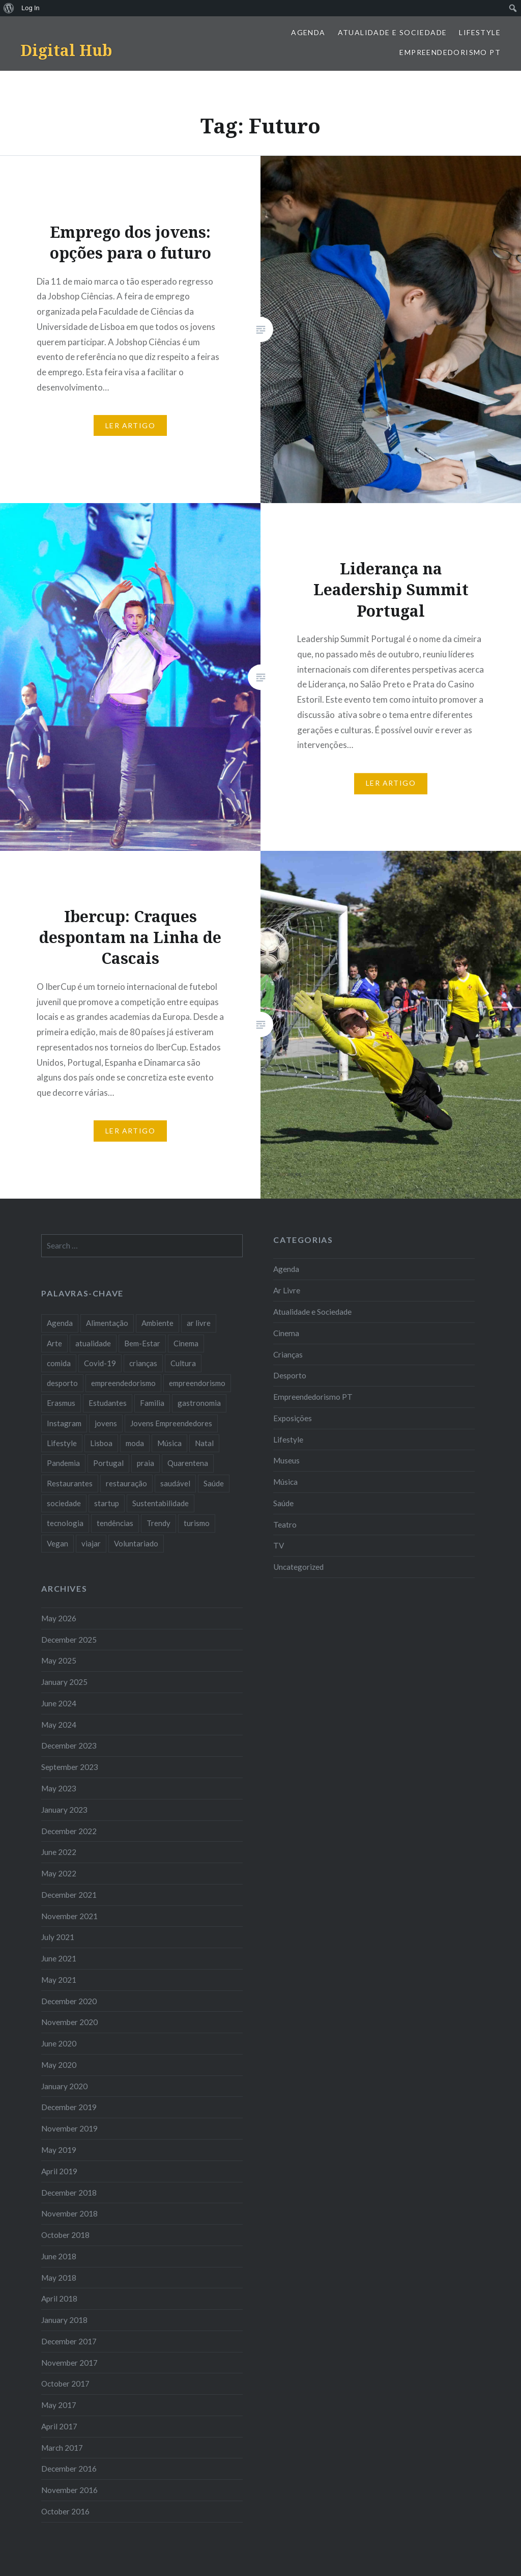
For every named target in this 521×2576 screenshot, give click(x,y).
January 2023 (64, 1809)
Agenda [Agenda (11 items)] (60, 1322)
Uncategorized (298, 1566)
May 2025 (58, 1660)
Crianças (288, 1354)
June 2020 (58, 2043)
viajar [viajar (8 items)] (91, 1543)
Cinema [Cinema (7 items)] (185, 1343)
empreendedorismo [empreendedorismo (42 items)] (123, 1383)
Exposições (292, 1418)
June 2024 (58, 1703)
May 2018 (58, 2277)
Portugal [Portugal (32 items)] (108, 1462)
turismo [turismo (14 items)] (197, 1523)
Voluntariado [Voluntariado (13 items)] (136, 1543)
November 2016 (69, 2490)
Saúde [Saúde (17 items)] (214, 1483)
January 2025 (64, 1681)
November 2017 (69, 2362)
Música (285, 1481)
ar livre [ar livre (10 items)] (199, 1322)
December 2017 (69, 2341)
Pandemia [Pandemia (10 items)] (63, 1462)
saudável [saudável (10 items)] (175, 1483)
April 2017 (59, 2426)
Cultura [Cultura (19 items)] (183, 1363)
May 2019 (58, 2149)
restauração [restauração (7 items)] (126, 1483)
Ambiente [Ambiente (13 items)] (157, 1322)
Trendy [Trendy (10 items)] (158, 1523)
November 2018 (69, 2213)
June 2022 (58, 1852)
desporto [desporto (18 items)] (62, 1383)
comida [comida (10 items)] (59, 1363)
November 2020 (69, 2022)
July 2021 (57, 1937)
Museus (286, 1460)
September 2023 (69, 1766)
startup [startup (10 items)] (106, 1503)
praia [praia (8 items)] (145, 1462)
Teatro (285, 1524)
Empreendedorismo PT (450, 52)
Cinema (286, 1333)
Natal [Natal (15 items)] (204, 1443)
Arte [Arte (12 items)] (54, 1343)
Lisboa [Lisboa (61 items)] (101, 1443)
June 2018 (58, 2256)
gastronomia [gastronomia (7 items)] (199, 1402)
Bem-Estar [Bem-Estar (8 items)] (142, 1343)
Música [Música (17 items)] (169, 1443)
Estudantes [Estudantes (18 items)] (108, 1402)
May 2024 (58, 1724)
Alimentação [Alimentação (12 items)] (107, 1322)
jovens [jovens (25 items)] (106, 1423)
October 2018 (65, 2234)
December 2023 (69, 1745)
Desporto (289, 1375)
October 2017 (65, 2383)
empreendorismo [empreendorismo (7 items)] (197, 1383)
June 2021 (58, 1958)
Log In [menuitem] (30, 8)
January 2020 (64, 2086)
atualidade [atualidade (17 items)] (93, 1343)
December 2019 (69, 2107)
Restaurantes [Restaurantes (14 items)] (70, 1483)
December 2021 (69, 1894)
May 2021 (58, 1979)
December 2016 (69, 2468)
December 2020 (69, 2001)
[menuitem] (9, 8)
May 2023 (58, 1788)
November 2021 (69, 1916)
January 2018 (64, 2319)
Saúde (283, 1503)
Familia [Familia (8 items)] (152, 1402)
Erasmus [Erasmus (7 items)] (61, 1402)
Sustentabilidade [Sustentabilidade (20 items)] (160, 1503)
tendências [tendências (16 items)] (115, 1523)
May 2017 (58, 2404)
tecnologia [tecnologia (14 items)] (65, 1523)
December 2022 (69, 1831)
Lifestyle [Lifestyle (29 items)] (62, 1443)
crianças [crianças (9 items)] (143, 1363)
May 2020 (58, 2064)
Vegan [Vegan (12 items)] (57, 1543)
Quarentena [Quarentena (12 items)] (187, 1462)
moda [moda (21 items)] (135, 1443)
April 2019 (59, 2171)
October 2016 (65, 2511)
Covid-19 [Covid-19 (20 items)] (100, 1363)
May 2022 (58, 1873)
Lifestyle (480, 32)
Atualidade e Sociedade (392, 32)
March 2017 (62, 2447)
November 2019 (69, 2128)
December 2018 (69, 2192)
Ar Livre (286, 1290)
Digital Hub (66, 50)
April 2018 (59, 2298)
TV (278, 1545)
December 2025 (69, 1639)
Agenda (308, 32)
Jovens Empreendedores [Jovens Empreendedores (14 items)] (171, 1423)
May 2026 (58, 1618)
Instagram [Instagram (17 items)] (64, 1423)
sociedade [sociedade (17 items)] (64, 1503)
